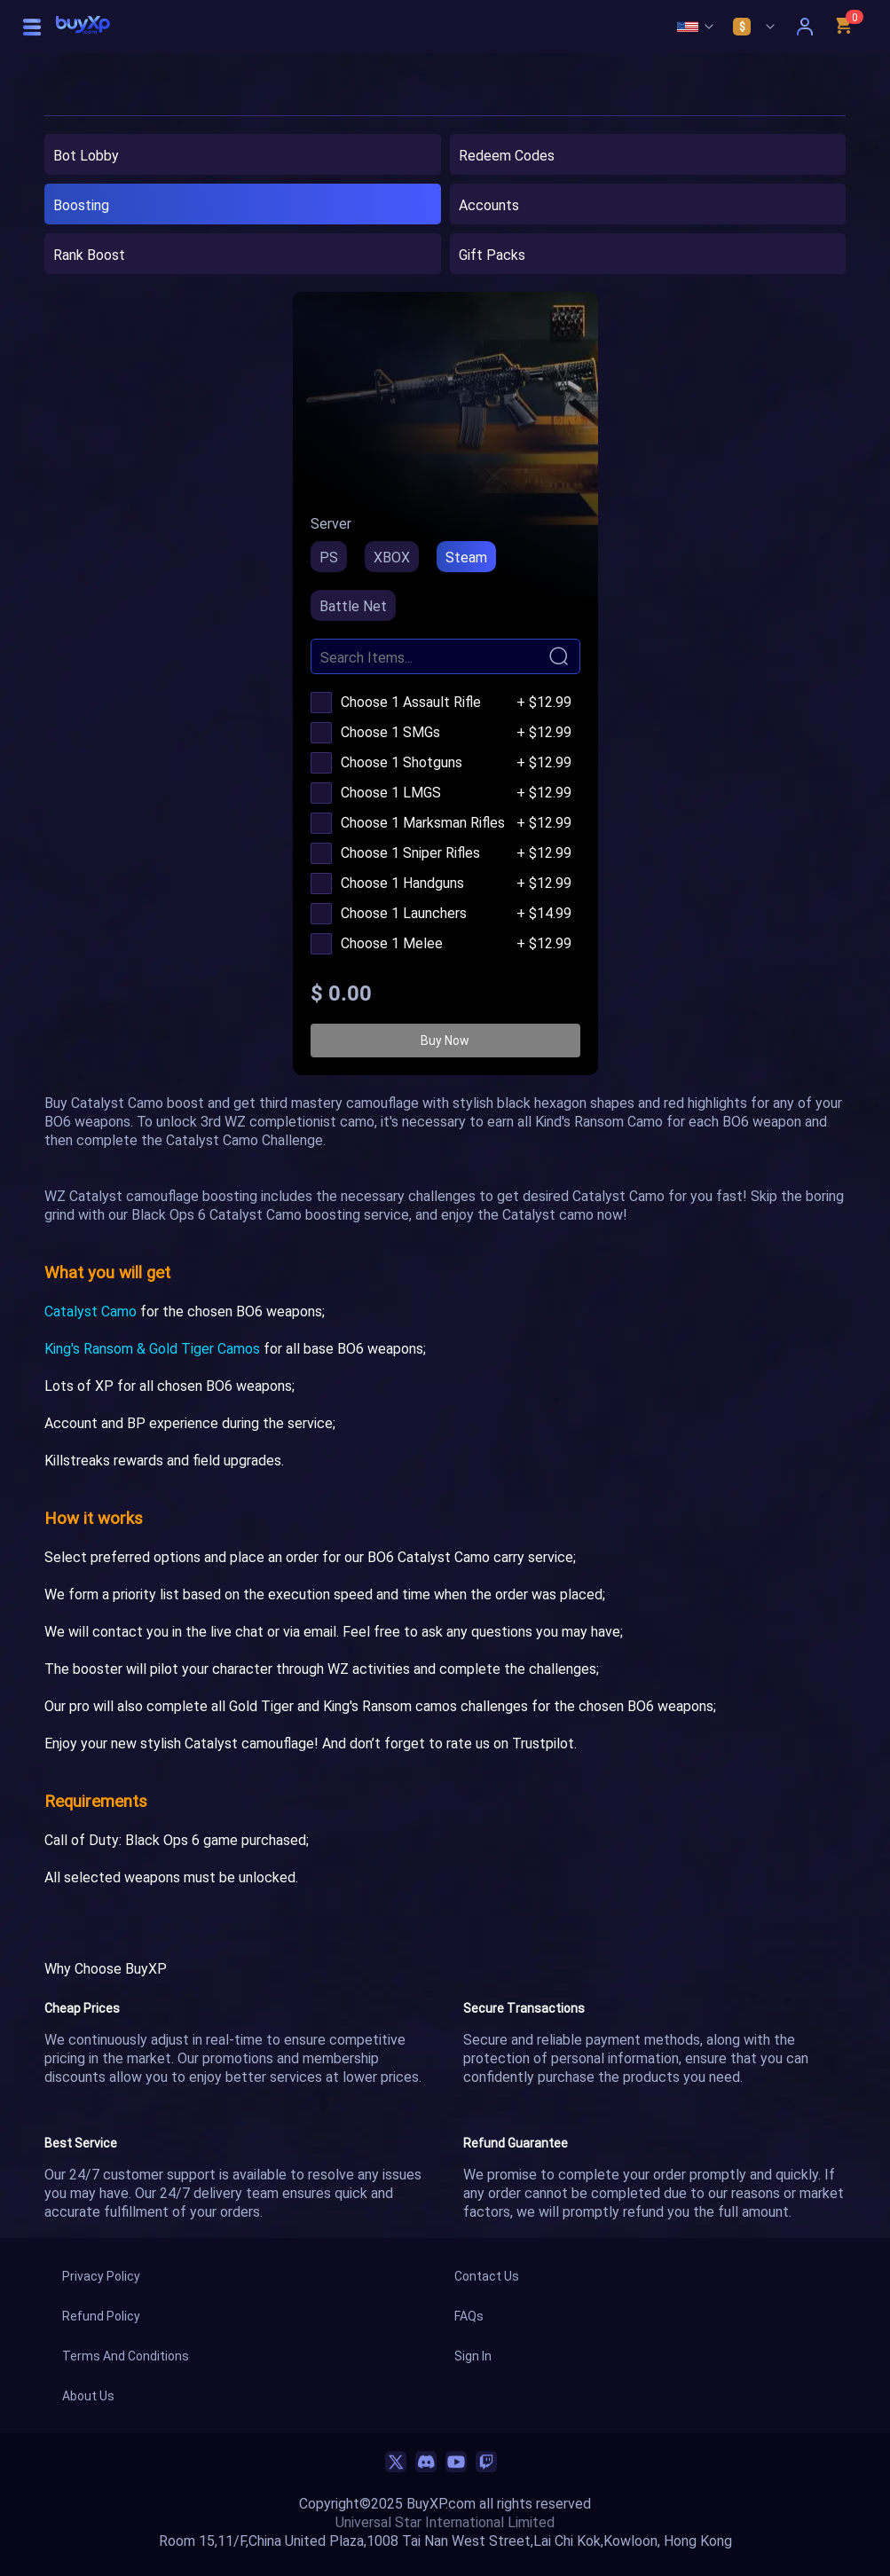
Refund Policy (101, 2315)
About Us (88, 2395)
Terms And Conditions (125, 2355)
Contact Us (486, 2275)
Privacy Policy (101, 2275)
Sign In (473, 2355)
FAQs (469, 2315)
